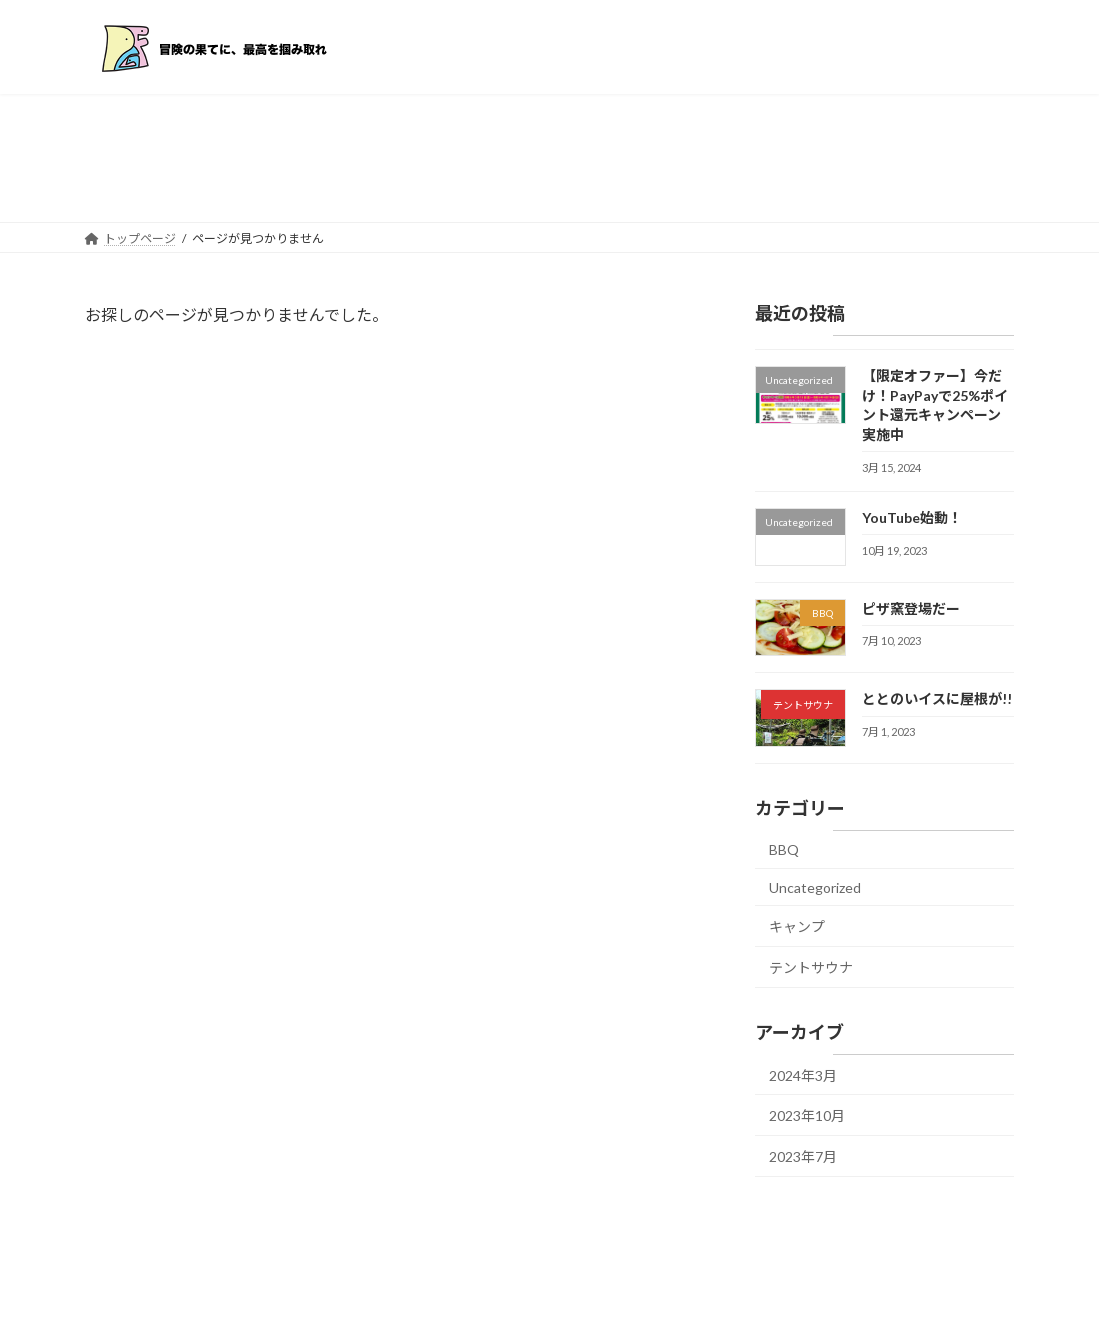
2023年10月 (807, 1115)
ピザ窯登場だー (911, 607)
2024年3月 (803, 1074)
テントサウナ (811, 966)
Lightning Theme (551, 1295)
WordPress (462, 1295)
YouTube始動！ (912, 516)
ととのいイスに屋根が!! (937, 698)
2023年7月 (803, 1155)
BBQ (784, 849)
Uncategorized (815, 886)
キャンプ (797, 926)
